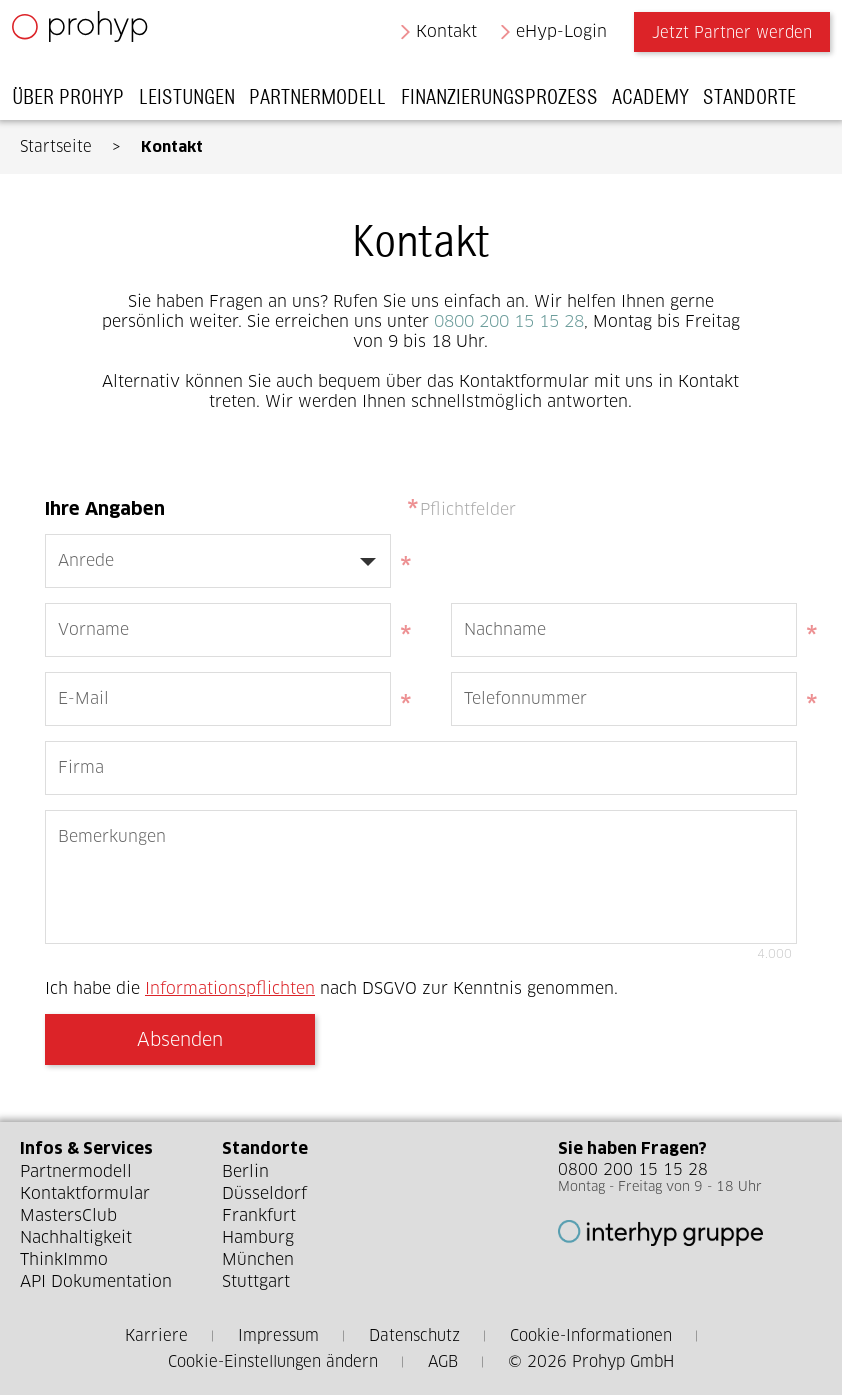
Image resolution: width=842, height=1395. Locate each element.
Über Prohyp (76, 102)
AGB (443, 1361)
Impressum (278, 1335)
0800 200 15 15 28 (509, 321)
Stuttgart (256, 1281)
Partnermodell (325, 102)
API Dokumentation (96, 1281)
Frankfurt (259, 1215)
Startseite (56, 146)
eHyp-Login (554, 36)
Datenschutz (414, 1335)
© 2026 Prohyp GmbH (591, 1361)
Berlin (245, 1171)
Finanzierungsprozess (506, 102)
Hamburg (258, 1237)
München (258, 1259)
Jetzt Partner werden (724, 37)
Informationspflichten (230, 988)
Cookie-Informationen (591, 1335)
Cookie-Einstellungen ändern (273, 1361)
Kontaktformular (85, 1193)
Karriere (156, 1335)
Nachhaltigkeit (76, 1237)
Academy (658, 102)
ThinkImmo (64, 1259)
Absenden (180, 1039)
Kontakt (438, 36)
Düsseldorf (264, 1193)
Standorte (757, 102)
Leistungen (194, 102)
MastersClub (68, 1215)
